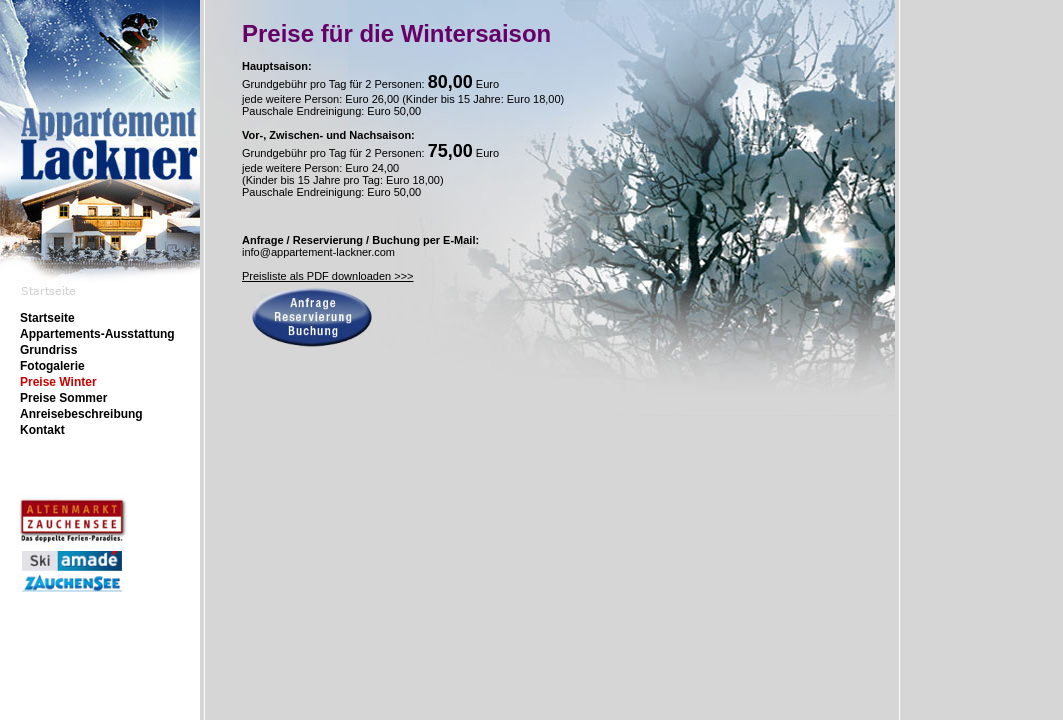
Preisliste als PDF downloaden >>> (328, 276)
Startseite (47, 318)
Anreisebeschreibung (81, 414)
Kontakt (42, 430)
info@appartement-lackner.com (318, 252)
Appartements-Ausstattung (97, 334)
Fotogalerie (52, 366)
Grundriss (48, 350)
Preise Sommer (63, 398)
